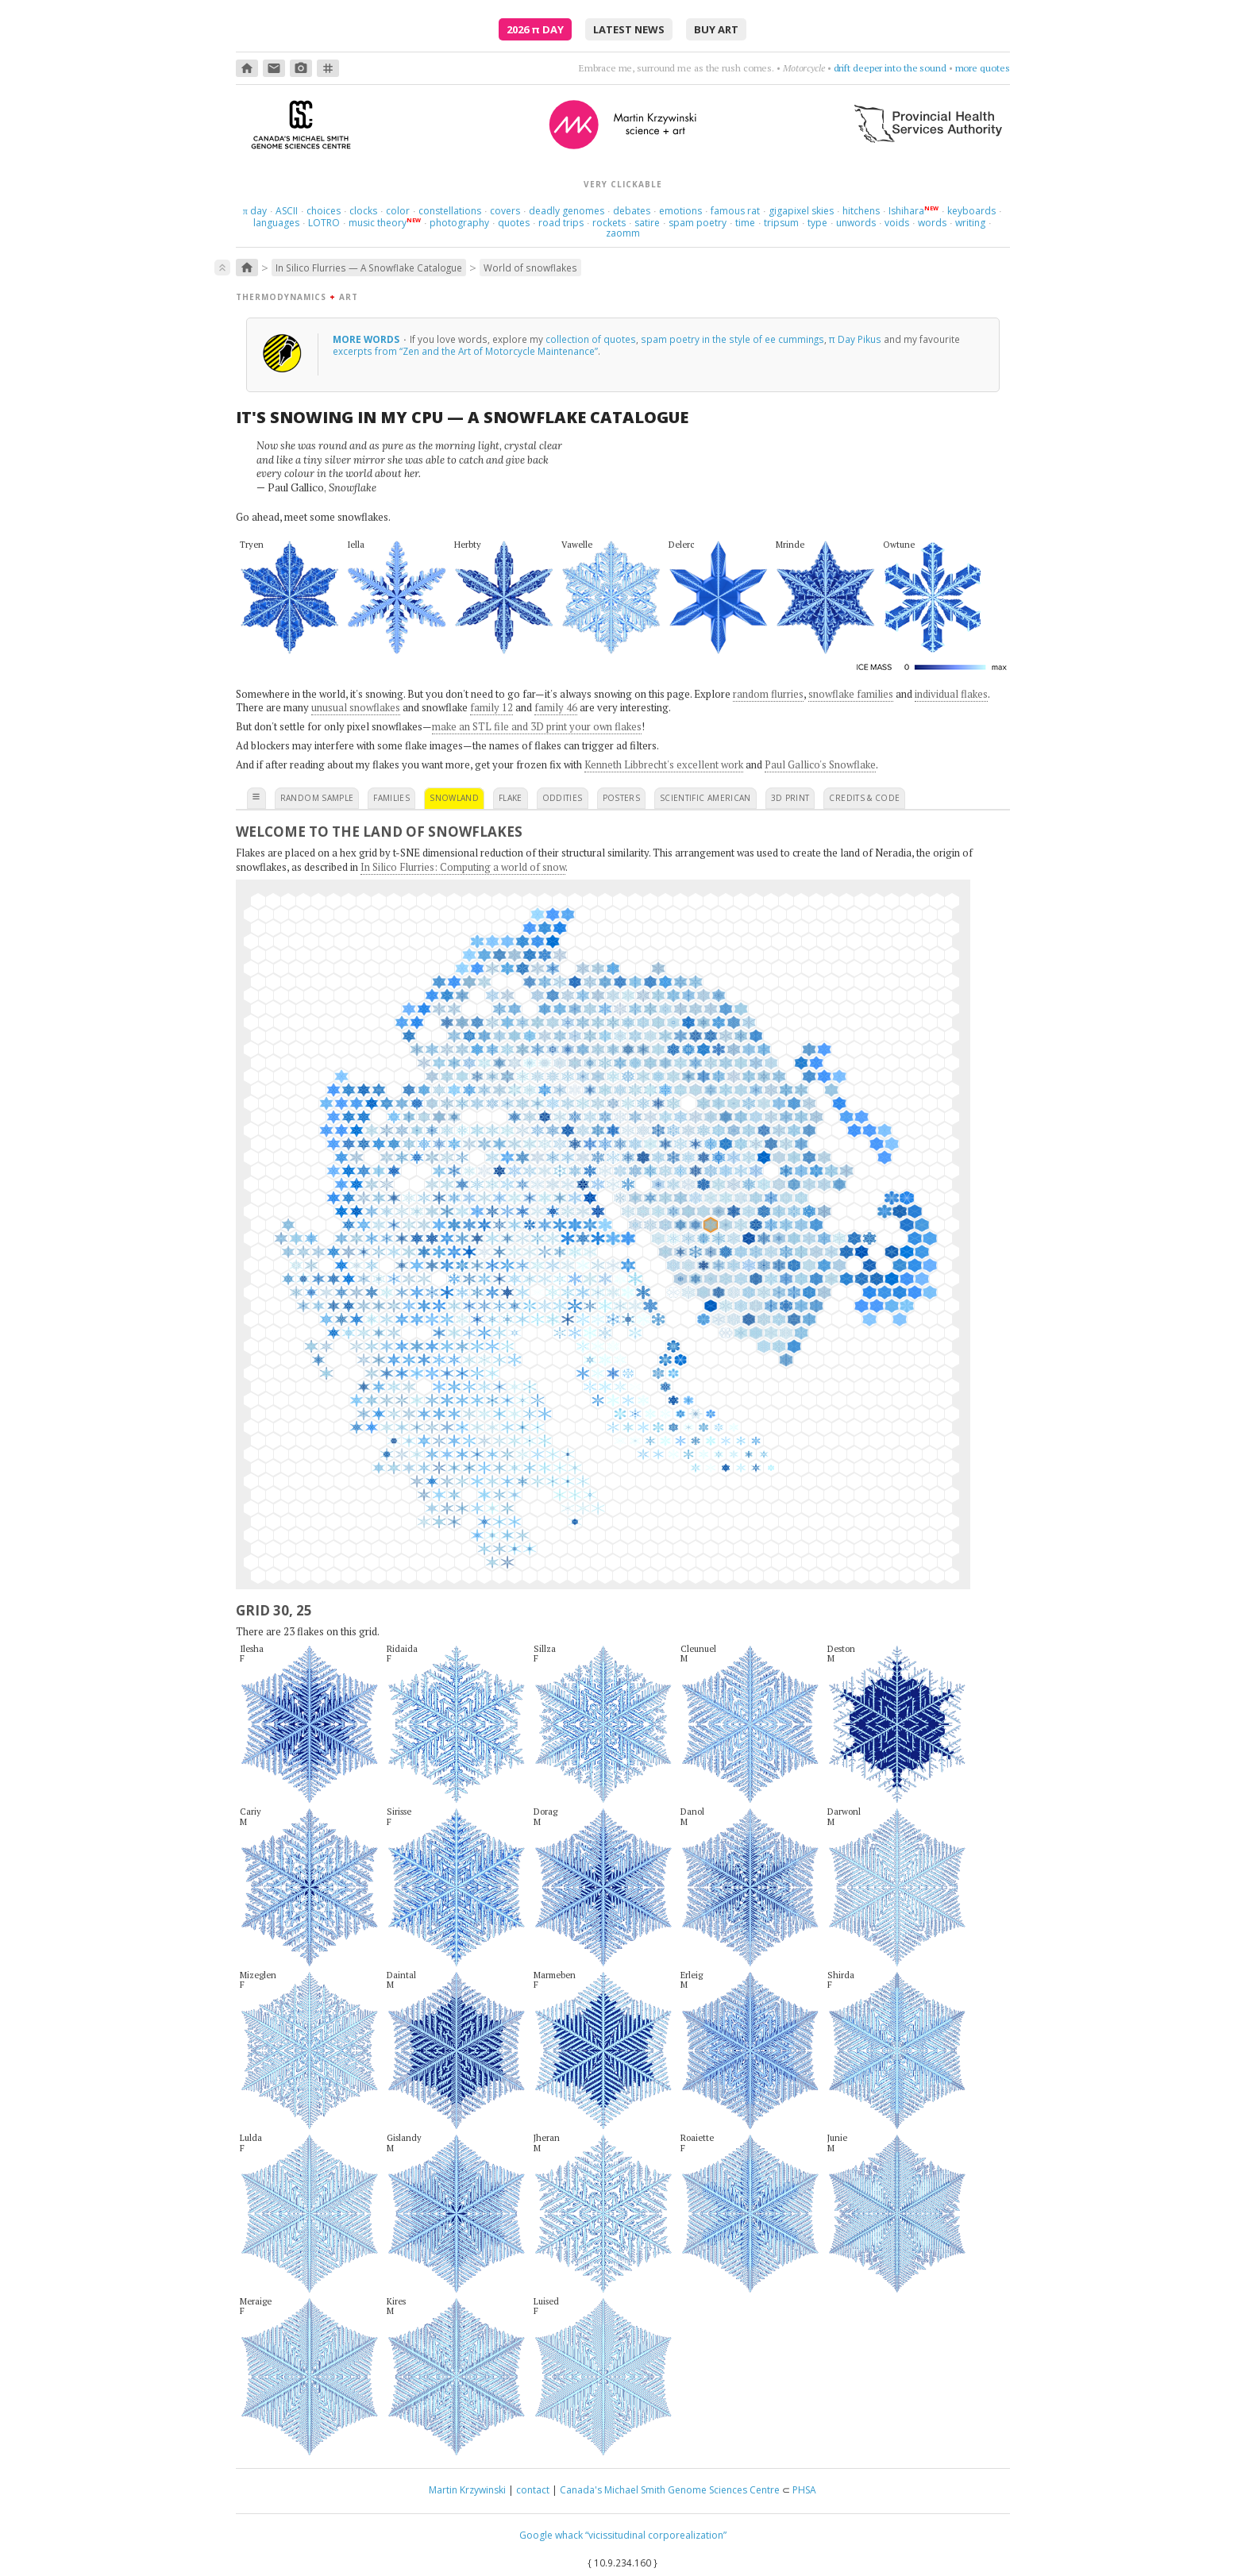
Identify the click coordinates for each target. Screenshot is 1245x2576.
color (398, 211)
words (932, 222)
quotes (514, 222)
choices (323, 211)
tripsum (781, 222)
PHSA (804, 2490)
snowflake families (850, 694)
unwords (856, 222)
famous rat (735, 211)
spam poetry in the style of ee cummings (732, 339)
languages (276, 222)
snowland (454, 797)
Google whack (551, 2535)
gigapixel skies (801, 211)
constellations (449, 211)
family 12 (491, 707)
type (817, 222)
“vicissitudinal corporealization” (656, 2535)
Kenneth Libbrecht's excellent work (663, 764)
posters (621, 797)
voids (897, 222)
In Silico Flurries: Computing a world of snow (462, 867)
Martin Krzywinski (467, 2490)
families (391, 797)
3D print (790, 797)
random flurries (768, 694)
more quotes (982, 68)
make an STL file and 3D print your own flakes (537, 726)
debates (631, 211)
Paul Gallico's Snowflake (820, 764)
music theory (378, 222)
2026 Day (535, 29)
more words (367, 339)
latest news (629, 29)
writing (970, 222)
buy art (716, 29)
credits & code (864, 797)
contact (532, 2490)
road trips (561, 222)
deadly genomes (566, 211)
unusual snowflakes (355, 707)
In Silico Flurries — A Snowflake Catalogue (369, 267)
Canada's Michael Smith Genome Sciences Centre (670, 2490)
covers (505, 211)
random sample (317, 797)
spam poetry (698, 222)
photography (459, 222)
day (255, 211)
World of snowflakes (530, 267)
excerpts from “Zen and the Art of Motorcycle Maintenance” (465, 351)
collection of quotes (590, 339)
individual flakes (951, 694)
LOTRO (324, 222)
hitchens (861, 211)
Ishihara (906, 211)
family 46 (555, 707)
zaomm (623, 233)
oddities (562, 797)
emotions (680, 211)
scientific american (705, 797)
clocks (363, 211)
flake (510, 797)
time (745, 222)
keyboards (971, 211)
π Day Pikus (855, 339)
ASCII (287, 211)
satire (647, 222)
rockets (609, 222)
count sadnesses (910, 68)
